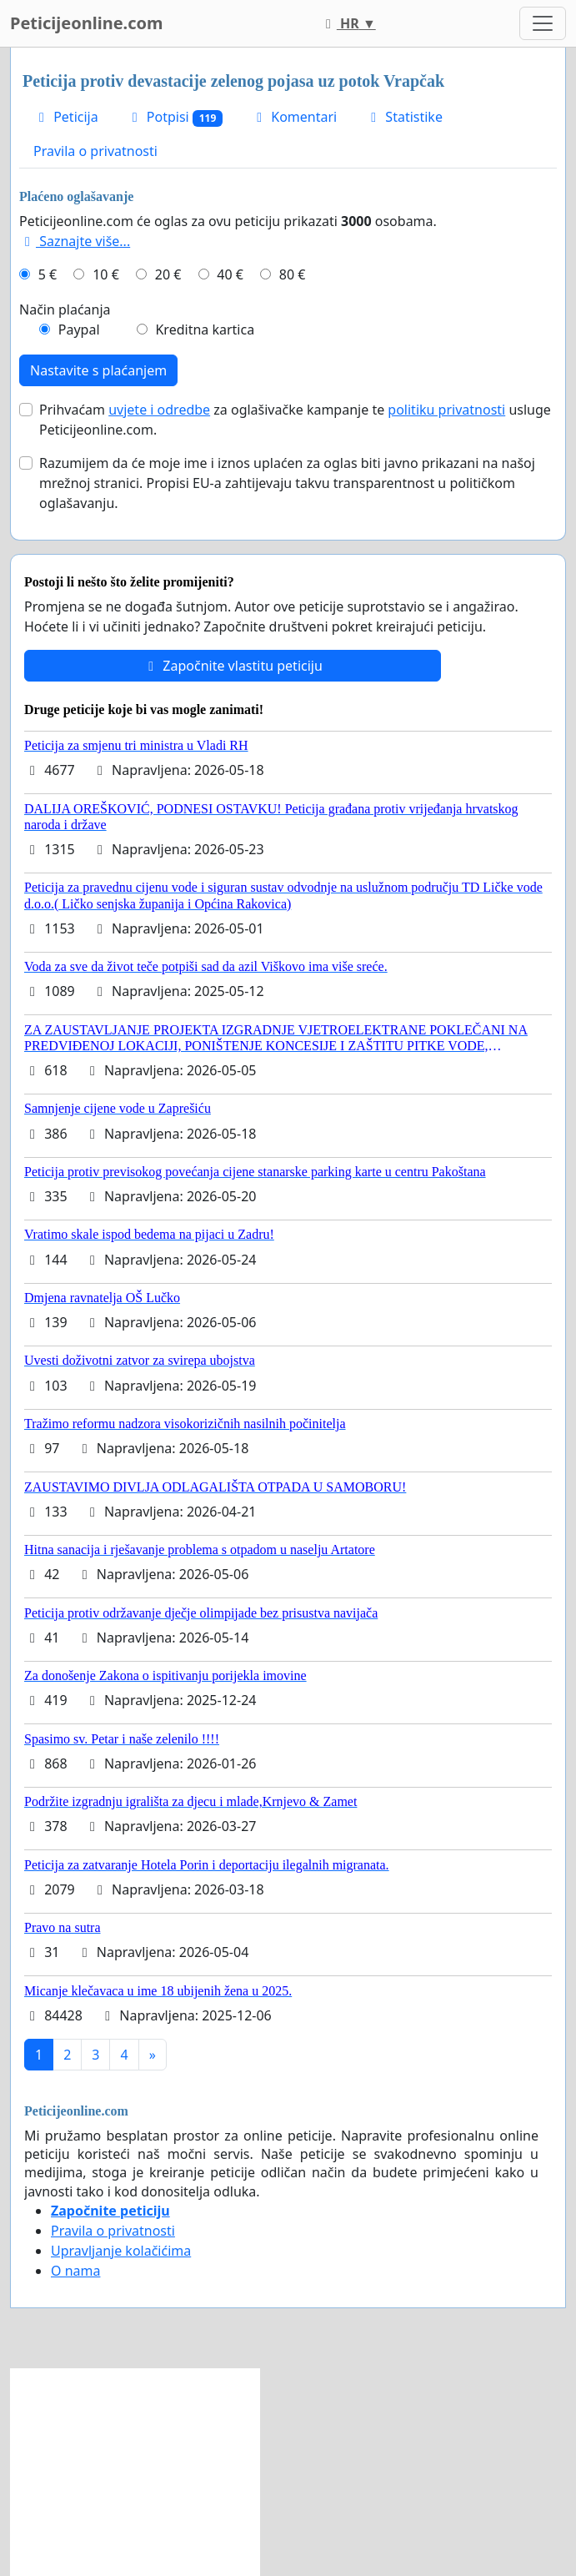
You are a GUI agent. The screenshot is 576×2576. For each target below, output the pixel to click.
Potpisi (175, 117)
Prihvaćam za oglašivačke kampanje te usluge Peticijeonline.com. (295, 419)
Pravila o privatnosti (95, 151)
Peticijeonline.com (86, 23)
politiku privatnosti (446, 409)
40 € (230, 274)
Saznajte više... (74, 241)
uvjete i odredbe (159, 409)
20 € (168, 274)
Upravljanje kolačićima (121, 2250)
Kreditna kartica (204, 329)
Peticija (65, 117)
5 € (47, 274)
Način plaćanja (65, 309)
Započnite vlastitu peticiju (233, 666)
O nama (75, 2271)
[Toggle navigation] (542, 23)
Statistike (404, 117)
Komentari (294, 117)
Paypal (79, 329)
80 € (292, 274)
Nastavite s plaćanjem (98, 370)
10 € (106, 274)
